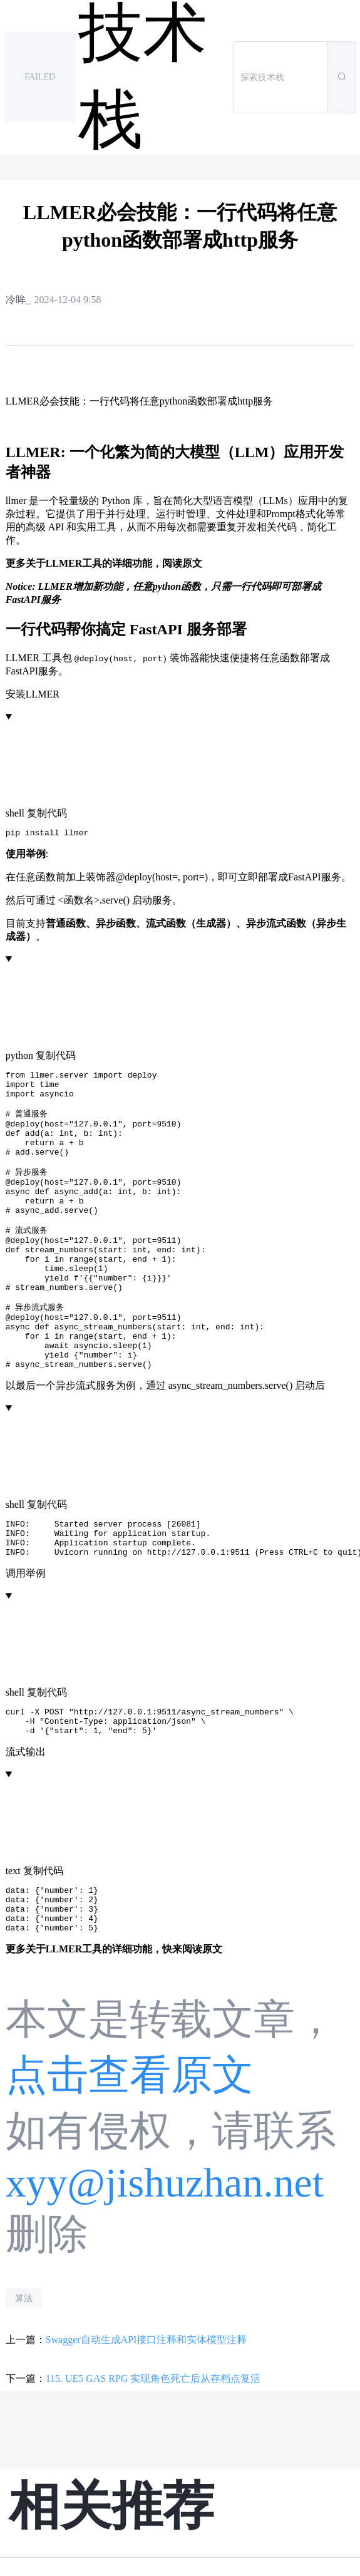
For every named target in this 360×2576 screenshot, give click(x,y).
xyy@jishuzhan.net (165, 2260)
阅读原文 (182, 563)
